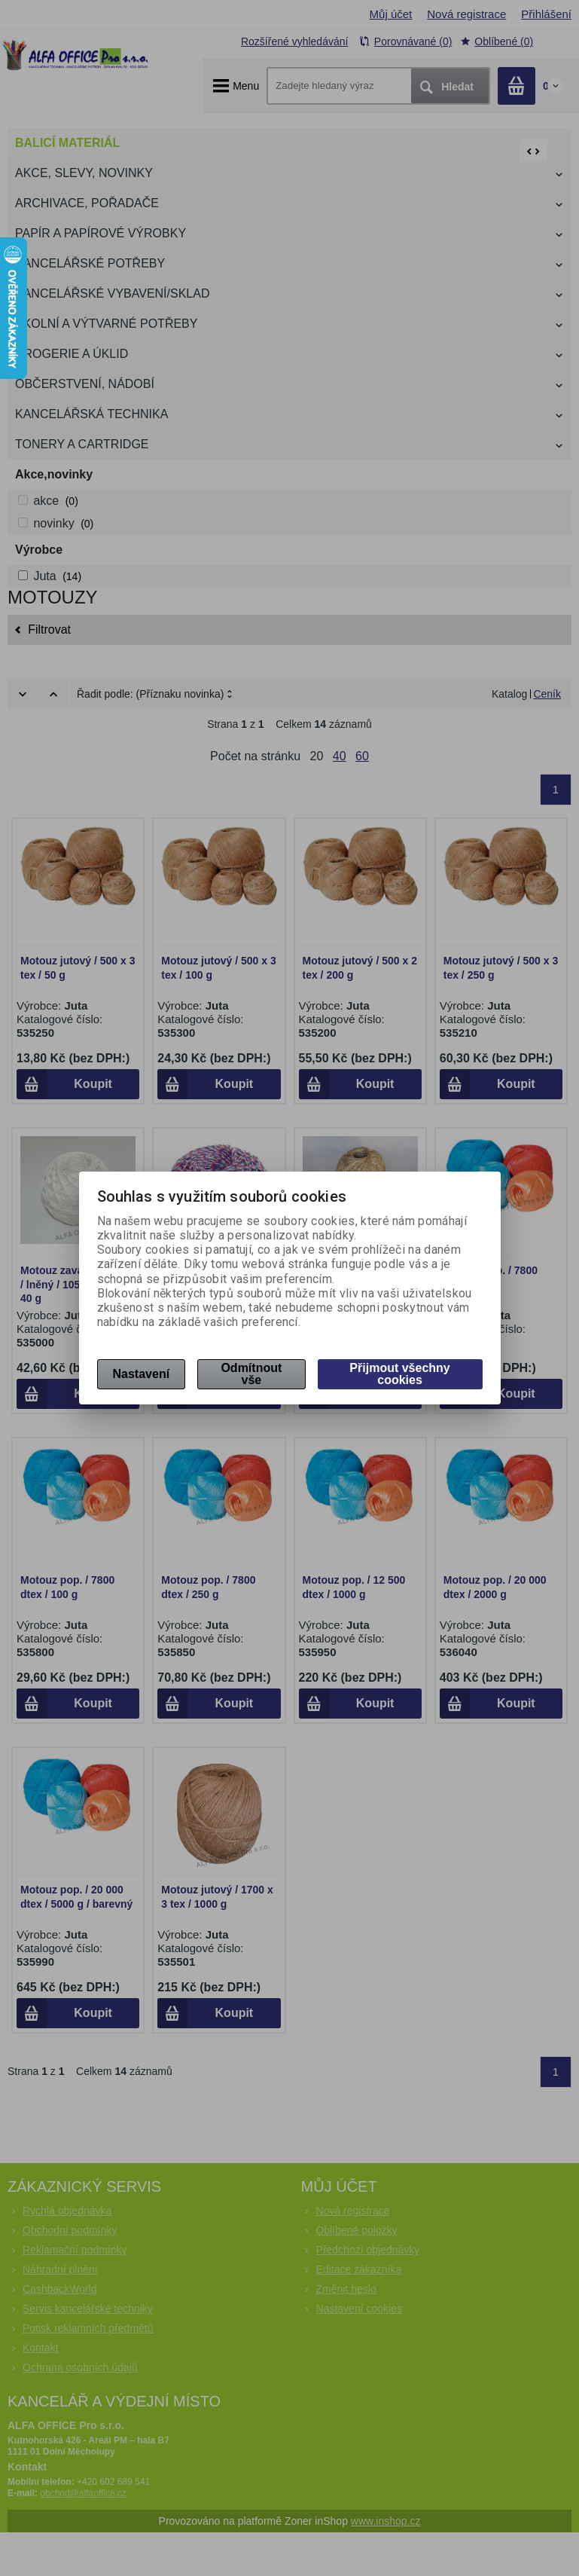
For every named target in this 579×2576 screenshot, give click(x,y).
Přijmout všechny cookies (399, 1373)
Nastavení (141, 1373)
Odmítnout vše (251, 1373)
